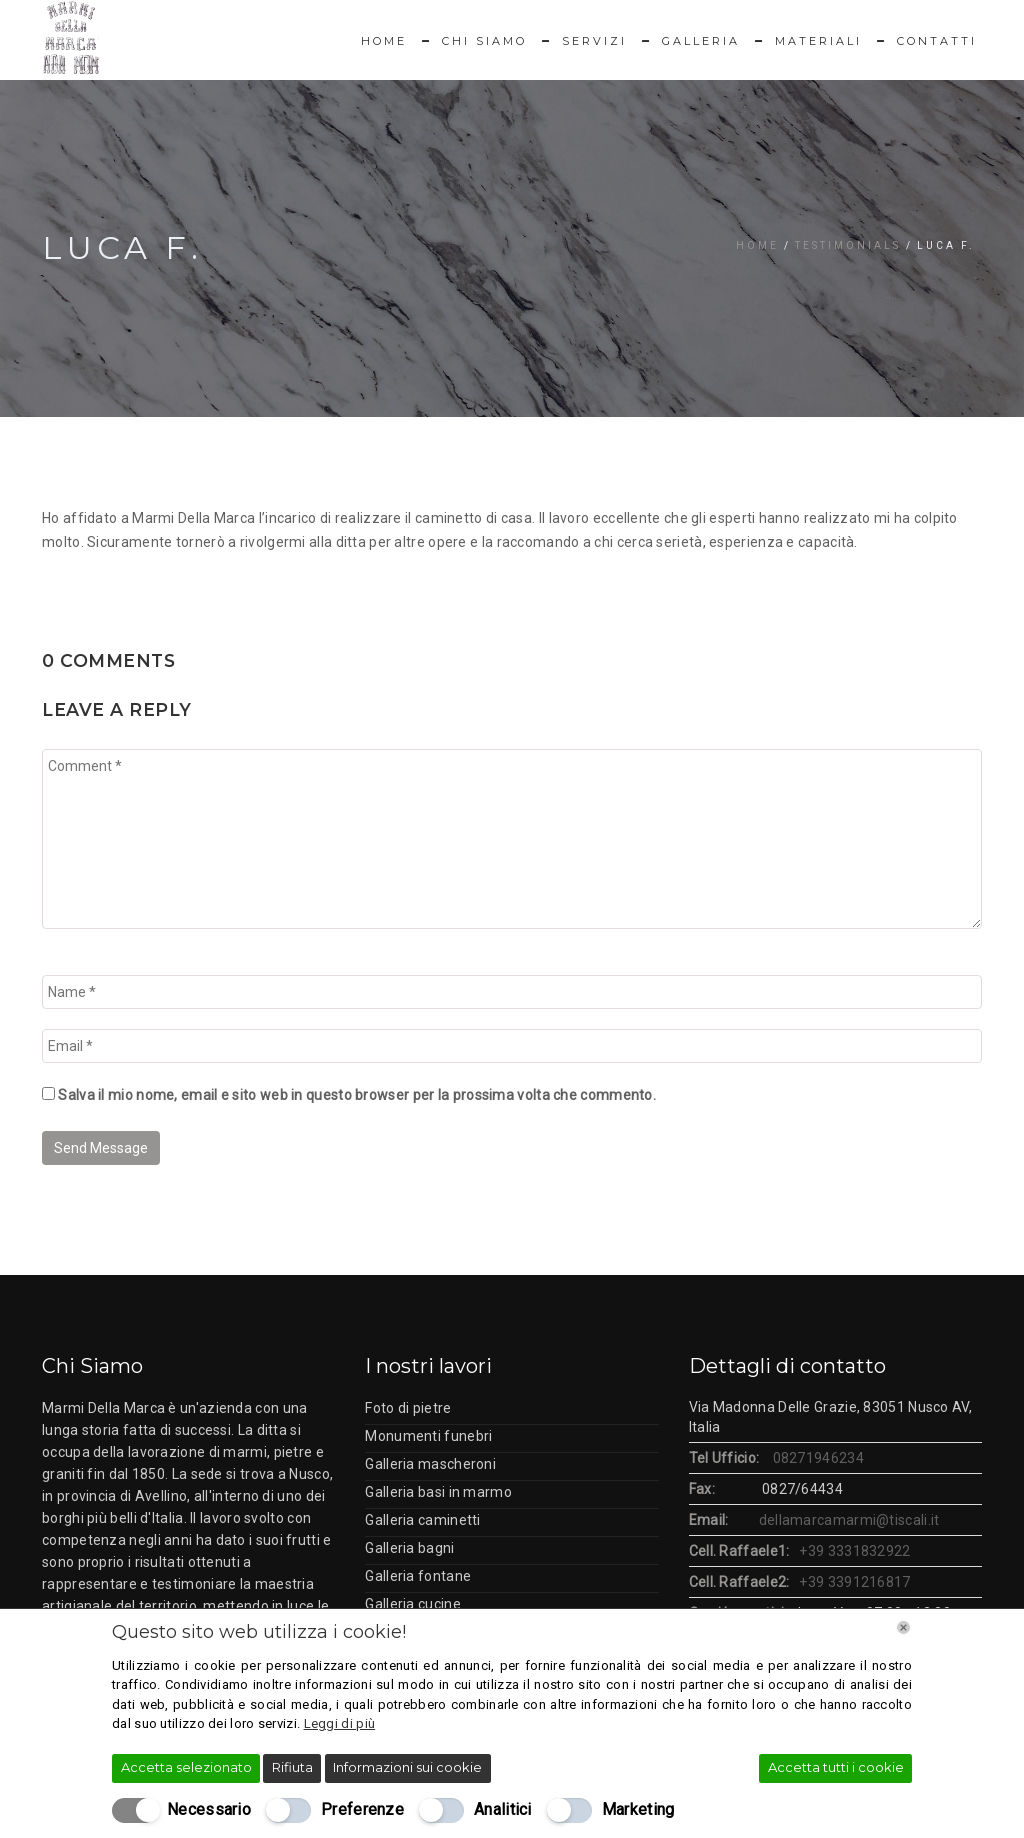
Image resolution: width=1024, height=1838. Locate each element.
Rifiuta (292, 1767)
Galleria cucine (413, 1604)
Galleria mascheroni (430, 1464)
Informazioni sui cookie (407, 1767)
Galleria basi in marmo (438, 1492)
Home (384, 41)
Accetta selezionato (186, 1767)
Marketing (638, 1809)
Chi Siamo (484, 41)
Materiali (818, 41)
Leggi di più (340, 1723)
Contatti (937, 41)
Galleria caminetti (422, 1520)
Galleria (701, 41)
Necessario (209, 1809)
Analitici (503, 1809)
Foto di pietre (408, 1408)
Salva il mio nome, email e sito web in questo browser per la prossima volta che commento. (357, 1095)
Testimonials (848, 245)
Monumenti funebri (428, 1436)
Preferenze (362, 1809)
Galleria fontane (418, 1576)
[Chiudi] (903, 1627)
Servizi (594, 41)
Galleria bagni (409, 1548)
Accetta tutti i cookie (836, 1767)
